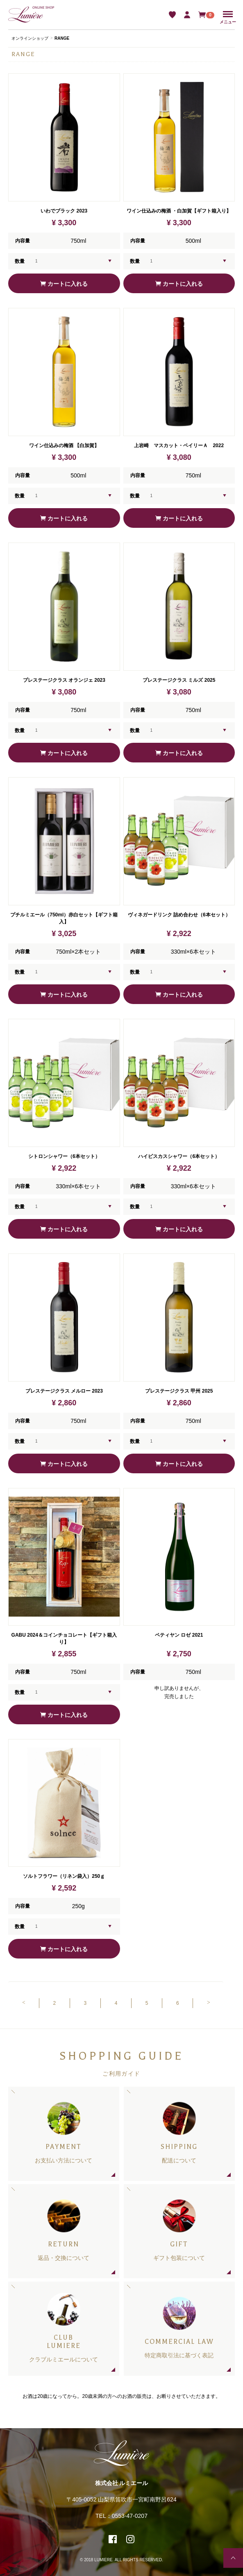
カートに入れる (64, 284)
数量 (20, 261)
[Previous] (23, 2003)
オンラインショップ (29, 38)
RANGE (62, 38)
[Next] (208, 2003)
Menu (228, 15)
